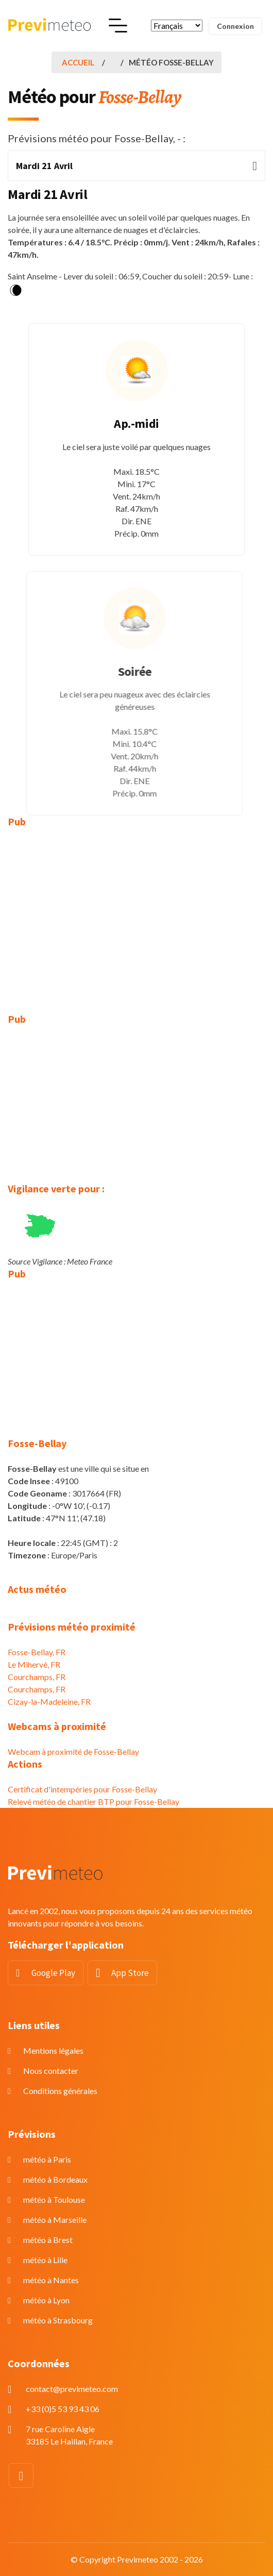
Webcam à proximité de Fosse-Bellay (73, 1751)
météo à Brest (48, 2240)
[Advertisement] (136, 913)
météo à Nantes (51, 2280)
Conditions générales (60, 2091)
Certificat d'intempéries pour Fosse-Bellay (82, 1789)
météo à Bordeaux (55, 2179)
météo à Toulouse (54, 2199)
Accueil (78, 62)
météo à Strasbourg (58, 2320)
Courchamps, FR (36, 1677)
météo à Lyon (46, 2300)
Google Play (53, 1973)
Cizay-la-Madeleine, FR (49, 1701)
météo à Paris (47, 2159)
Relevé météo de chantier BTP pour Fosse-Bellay (93, 1801)
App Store (130, 1973)
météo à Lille (45, 2260)
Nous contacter (50, 2070)
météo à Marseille (55, 2219)
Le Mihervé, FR (34, 1664)
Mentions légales (53, 2050)
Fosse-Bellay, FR (36, 1652)
